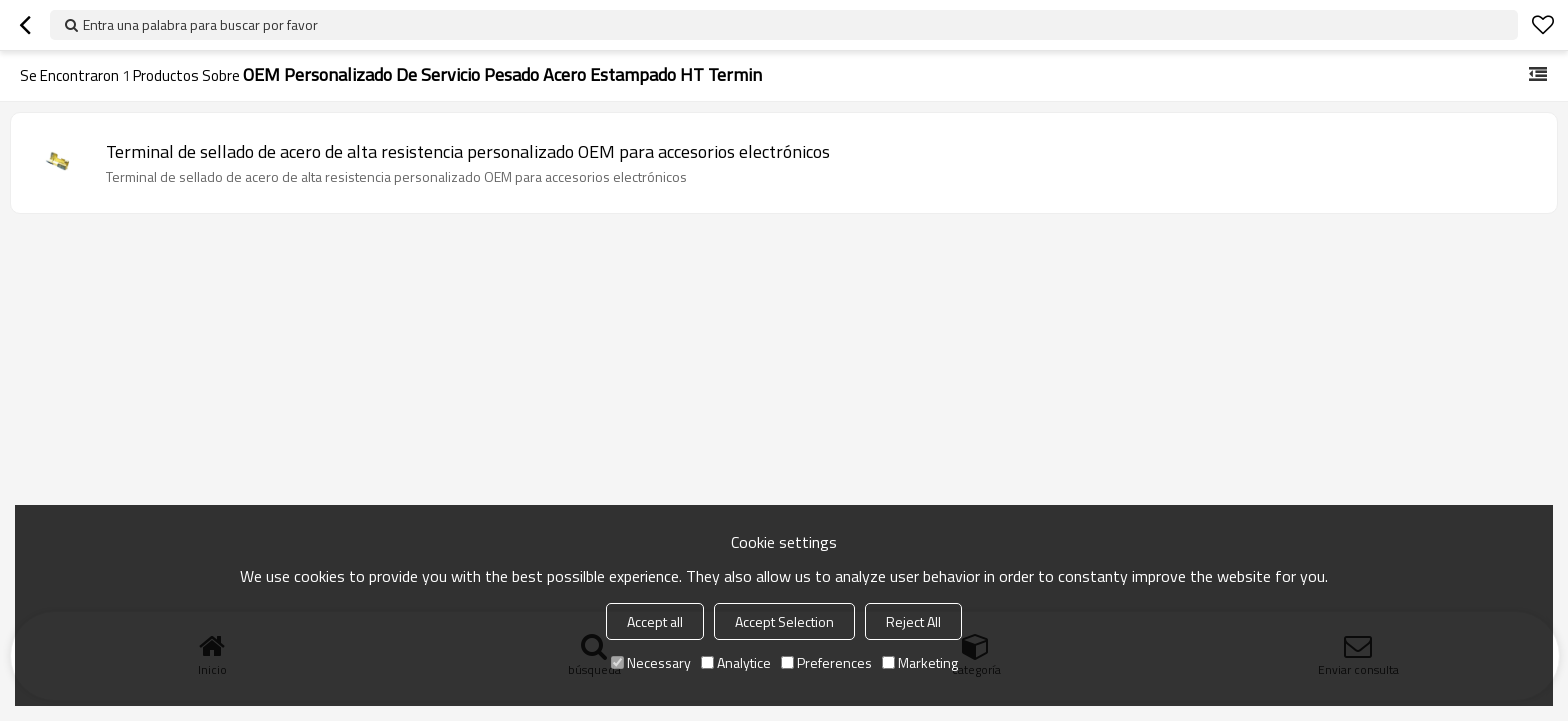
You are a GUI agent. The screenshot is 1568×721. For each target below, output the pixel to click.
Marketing (920, 662)
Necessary (651, 662)
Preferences (826, 662)
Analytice (736, 662)
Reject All (913, 621)
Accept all (655, 621)
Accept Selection (784, 621)
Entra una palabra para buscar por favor (200, 24)
